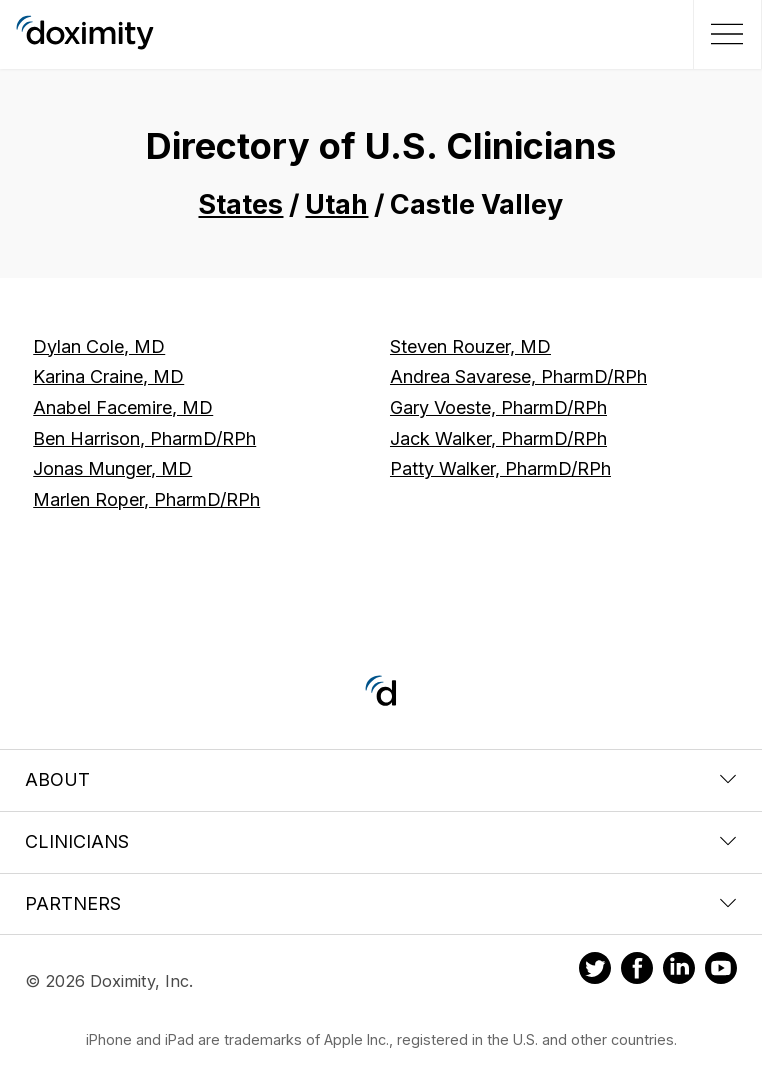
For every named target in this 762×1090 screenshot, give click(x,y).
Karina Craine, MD (108, 376)
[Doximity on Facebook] (637, 971)
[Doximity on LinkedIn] (679, 971)
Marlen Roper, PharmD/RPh (146, 499)
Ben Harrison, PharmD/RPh (144, 438)
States (240, 204)
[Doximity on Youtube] (721, 971)
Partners (381, 903)
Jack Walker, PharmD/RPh (498, 438)
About (381, 779)
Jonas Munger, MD (112, 468)
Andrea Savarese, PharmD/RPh (518, 376)
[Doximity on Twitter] (595, 971)
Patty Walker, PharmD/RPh (500, 468)
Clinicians (381, 841)
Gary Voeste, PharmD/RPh (498, 407)
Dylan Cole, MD (99, 346)
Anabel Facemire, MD (123, 407)
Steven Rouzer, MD (470, 346)
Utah (336, 204)
